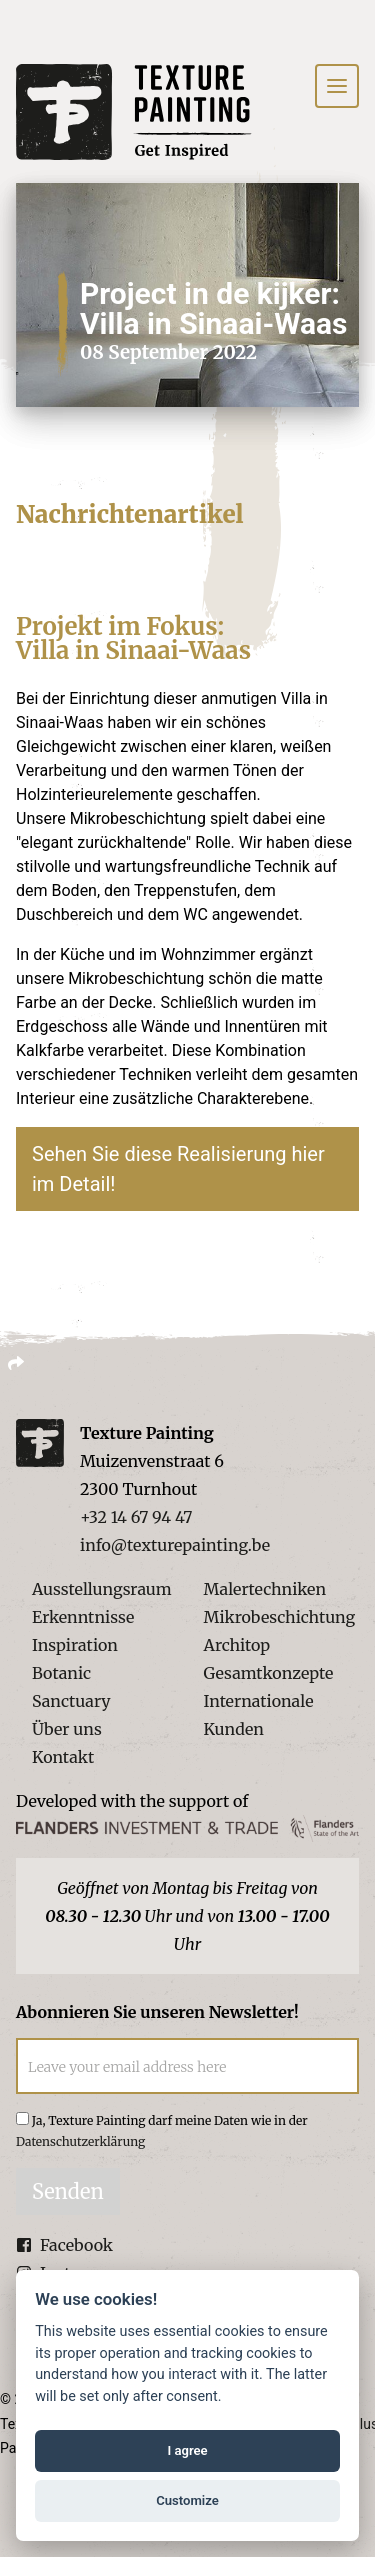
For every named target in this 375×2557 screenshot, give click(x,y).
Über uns (67, 1729)
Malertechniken (265, 1589)
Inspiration (75, 1645)
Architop (237, 1645)
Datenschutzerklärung (80, 2141)
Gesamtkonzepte (269, 1673)
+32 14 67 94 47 (136, 1517)
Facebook (64, 2245)
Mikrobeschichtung (280, 1617)
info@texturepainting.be (175, 1545)
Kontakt (63, 1757)
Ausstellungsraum (102, 1589)
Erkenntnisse (83, 1617)
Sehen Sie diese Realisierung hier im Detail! (178, 1169)
